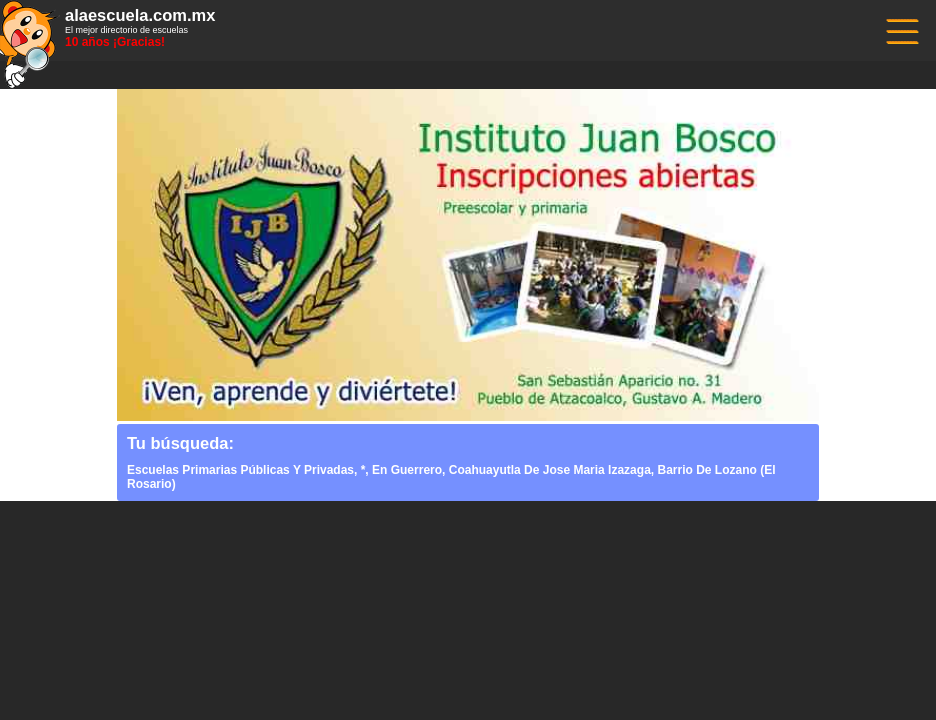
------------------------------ (901, 29)
